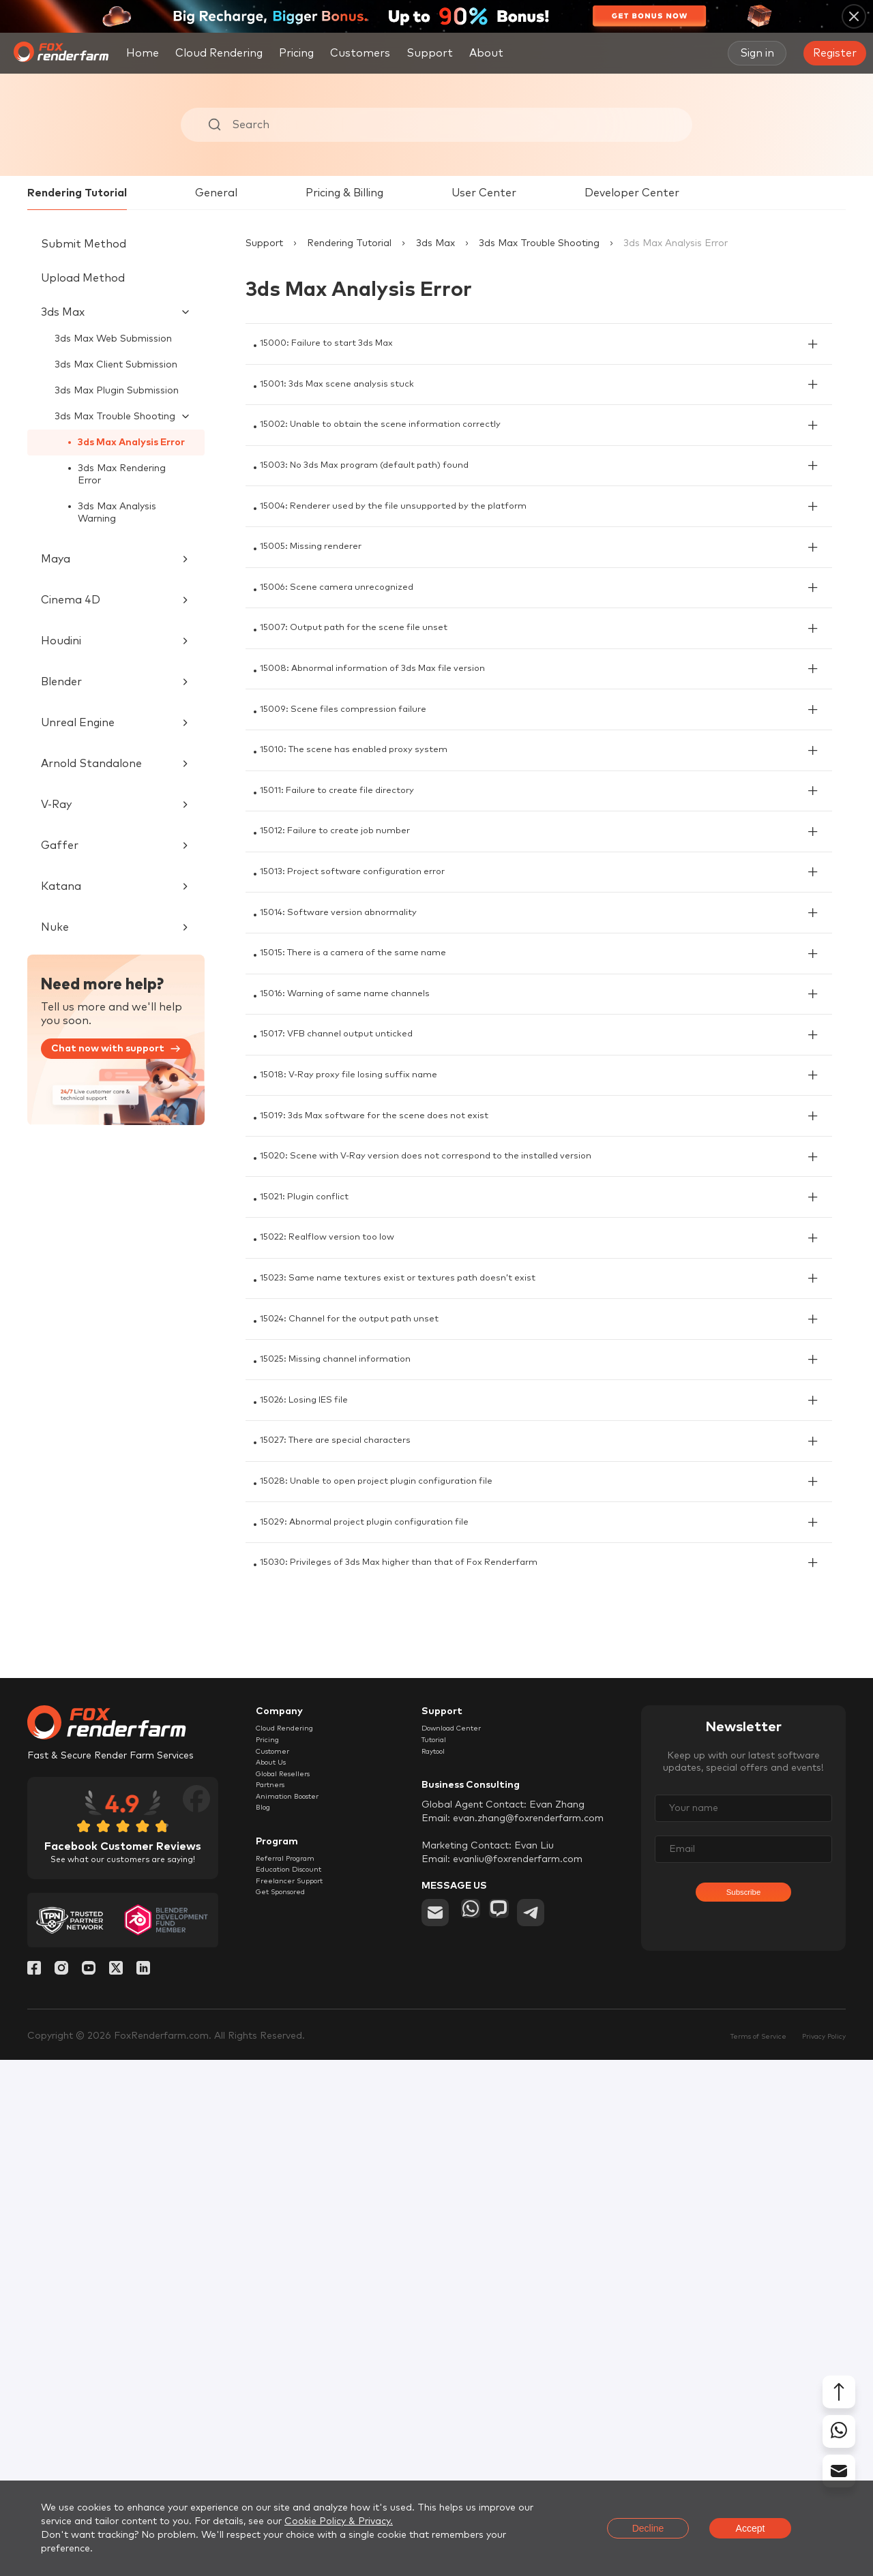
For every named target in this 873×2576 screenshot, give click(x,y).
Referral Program (296, 2411)
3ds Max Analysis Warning (117, 513)
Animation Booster (299, 2341)
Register (835, 53)
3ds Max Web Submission (113, 339)
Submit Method (83, 244)
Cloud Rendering (219, 53)
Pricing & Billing (344, 193)
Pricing (296, 53)
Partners (275, 2325)
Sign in (757, 53)
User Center (484, 193)
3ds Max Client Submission (116, 365)
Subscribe (743, 2419)
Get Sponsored (291, 2458)
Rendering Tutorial (77, 193)
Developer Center (632, 193)
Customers (360, 53)
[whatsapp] (474, 2441)
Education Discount (301, 2427)
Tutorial (439, 2262)
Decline (648, 2528)
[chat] (514, 2441)
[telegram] (553, 2441)
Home (142, 53)
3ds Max (435, 243)
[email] (435, 2441)
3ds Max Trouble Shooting (539, 243)
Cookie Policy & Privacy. (338, 2521)
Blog (266, 2356)
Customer (278, 2278)
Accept (750, 2528)
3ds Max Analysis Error (132, 442)
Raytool (439, 2278)
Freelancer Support (300, 2443)
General (216, 193)
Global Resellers (292, 2309)
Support (264, 243)
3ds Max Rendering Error (122, 474)
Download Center (462, 2246)
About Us (277, 2293)
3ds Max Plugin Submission (117, 390)
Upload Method (83, 278)
